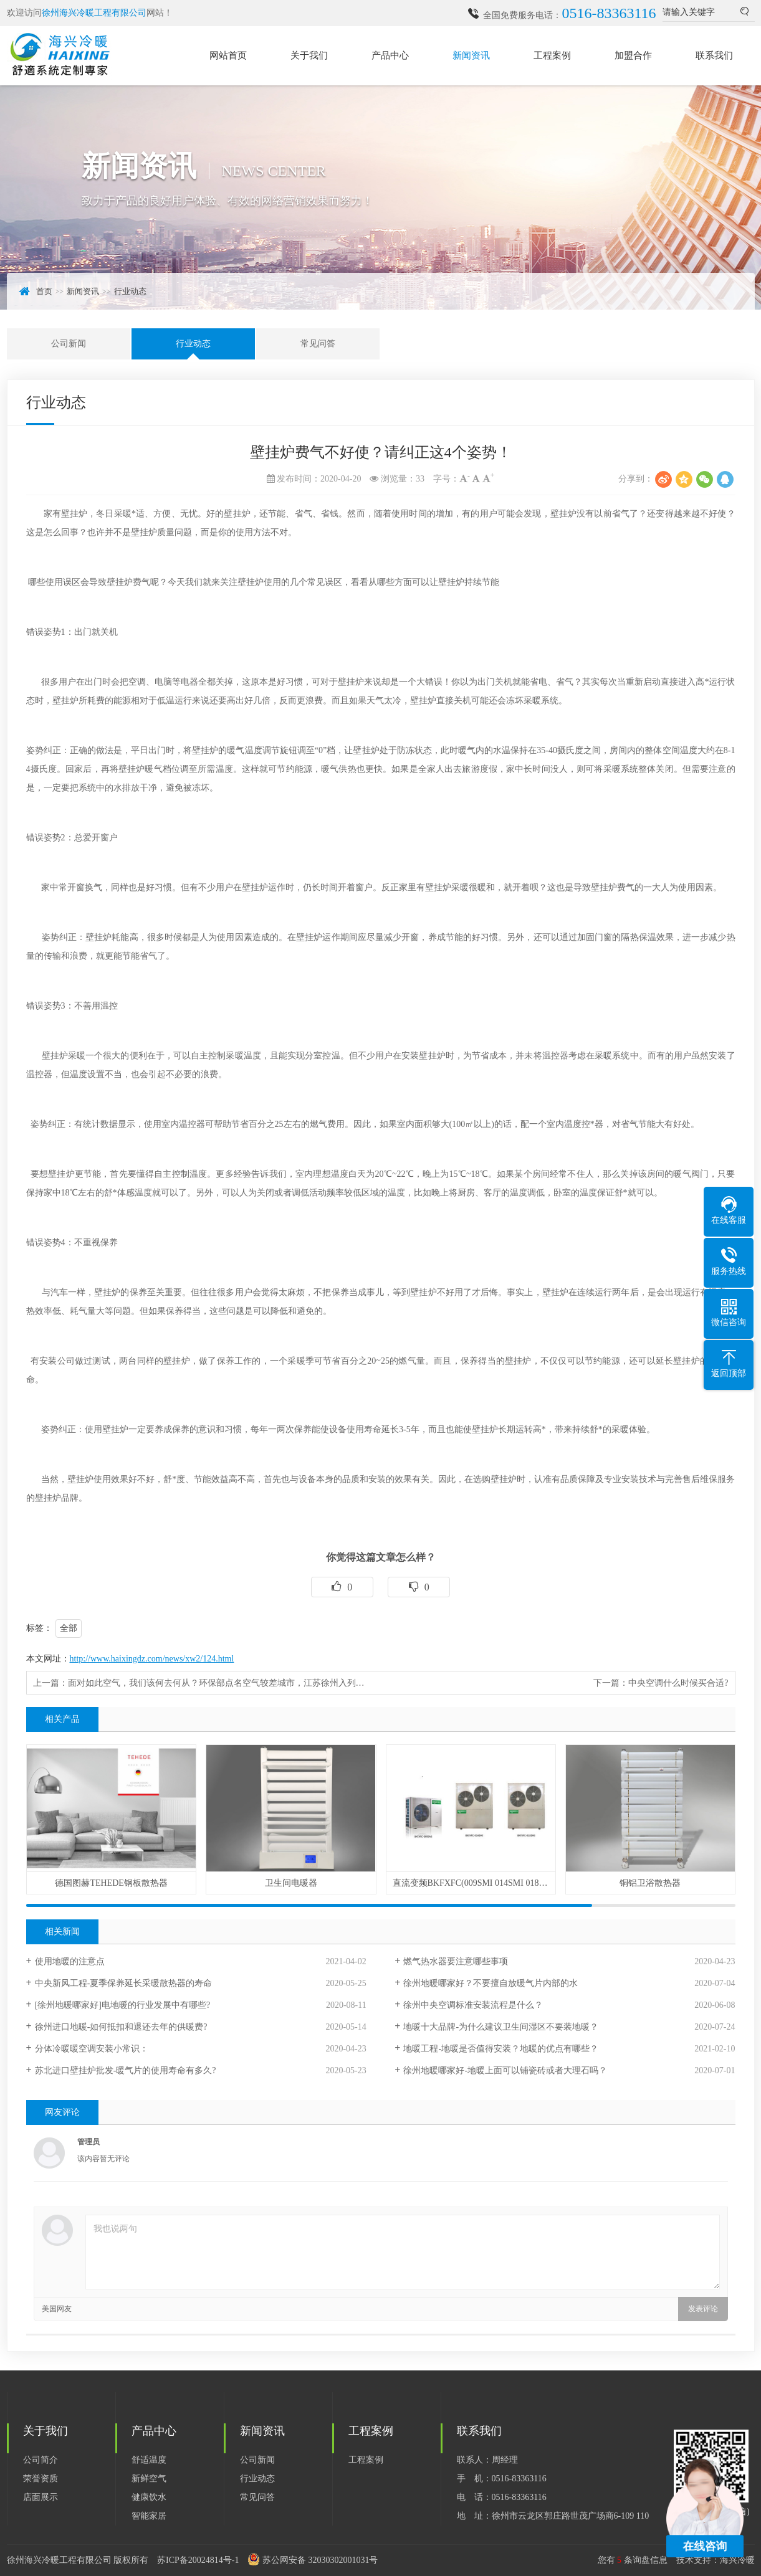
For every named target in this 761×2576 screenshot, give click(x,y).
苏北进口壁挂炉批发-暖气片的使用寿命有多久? (125, 2070)
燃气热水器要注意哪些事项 (455, 1961)
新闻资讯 (471, 55)
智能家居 (149, 2516)
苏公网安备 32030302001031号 (320, 2560)
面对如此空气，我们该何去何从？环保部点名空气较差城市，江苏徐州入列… (216, 1683)
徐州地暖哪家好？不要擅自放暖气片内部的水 (490, 1983)
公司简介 (40, 2459)
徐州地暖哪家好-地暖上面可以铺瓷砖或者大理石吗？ (505, 2070)
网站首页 (228, 55)
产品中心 (390, 55)
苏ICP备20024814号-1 (198, 2560)
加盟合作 (633, 55)
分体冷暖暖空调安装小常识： (91, 2048)
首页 (44, 291)
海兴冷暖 (737, 2560)
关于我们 (309, 55)
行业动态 (130, 291)
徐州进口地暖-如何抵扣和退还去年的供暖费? (121, 2027)
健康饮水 (149, 2497)
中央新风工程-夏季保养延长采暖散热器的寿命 (124, 1983)
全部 (68, 1628)
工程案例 (552, 55)
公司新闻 (68, 343)
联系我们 (714, 55)
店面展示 (40, 2497)
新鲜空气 (149, 2478)
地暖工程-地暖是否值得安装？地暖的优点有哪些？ (500, 2048)
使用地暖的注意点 (70, 1961)
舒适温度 (149, 2459)
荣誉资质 (40, 2478)
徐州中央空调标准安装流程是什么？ (473, 2005)
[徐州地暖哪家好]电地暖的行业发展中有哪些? (123, 2005)
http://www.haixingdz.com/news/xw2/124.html (152, 1658)
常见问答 (317, 343)
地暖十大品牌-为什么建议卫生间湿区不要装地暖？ (500, 2027)
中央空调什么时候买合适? (678, 1683)
